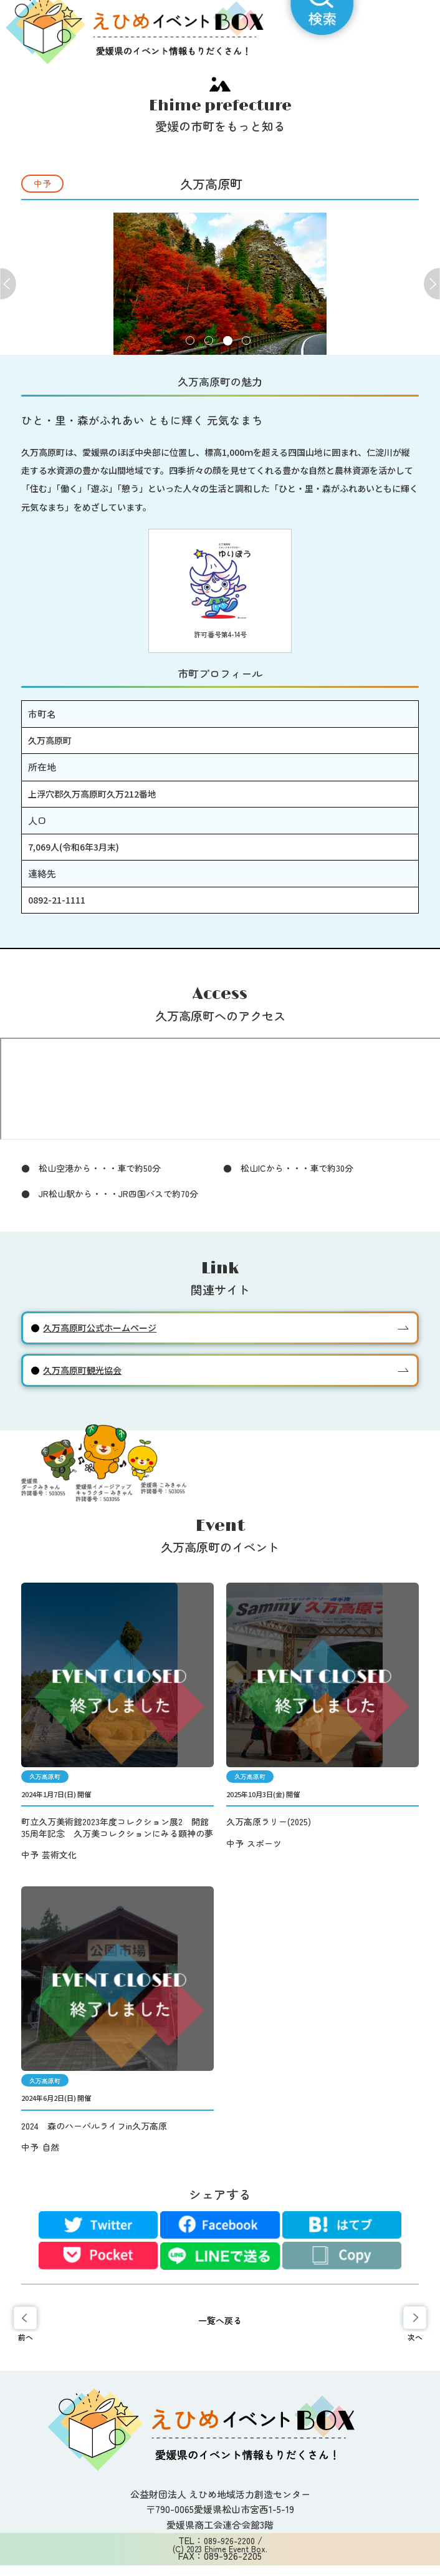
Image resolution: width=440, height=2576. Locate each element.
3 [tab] (227, 340)
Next (432, 283)
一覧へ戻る (220, 2320)
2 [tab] (209, 340)
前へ (25, 2337)
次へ (415, 2337)
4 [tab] (246, 340)
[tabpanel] (220, 284)
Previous (8, 283)
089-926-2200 (229, 2540)
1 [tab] (190, 340)
